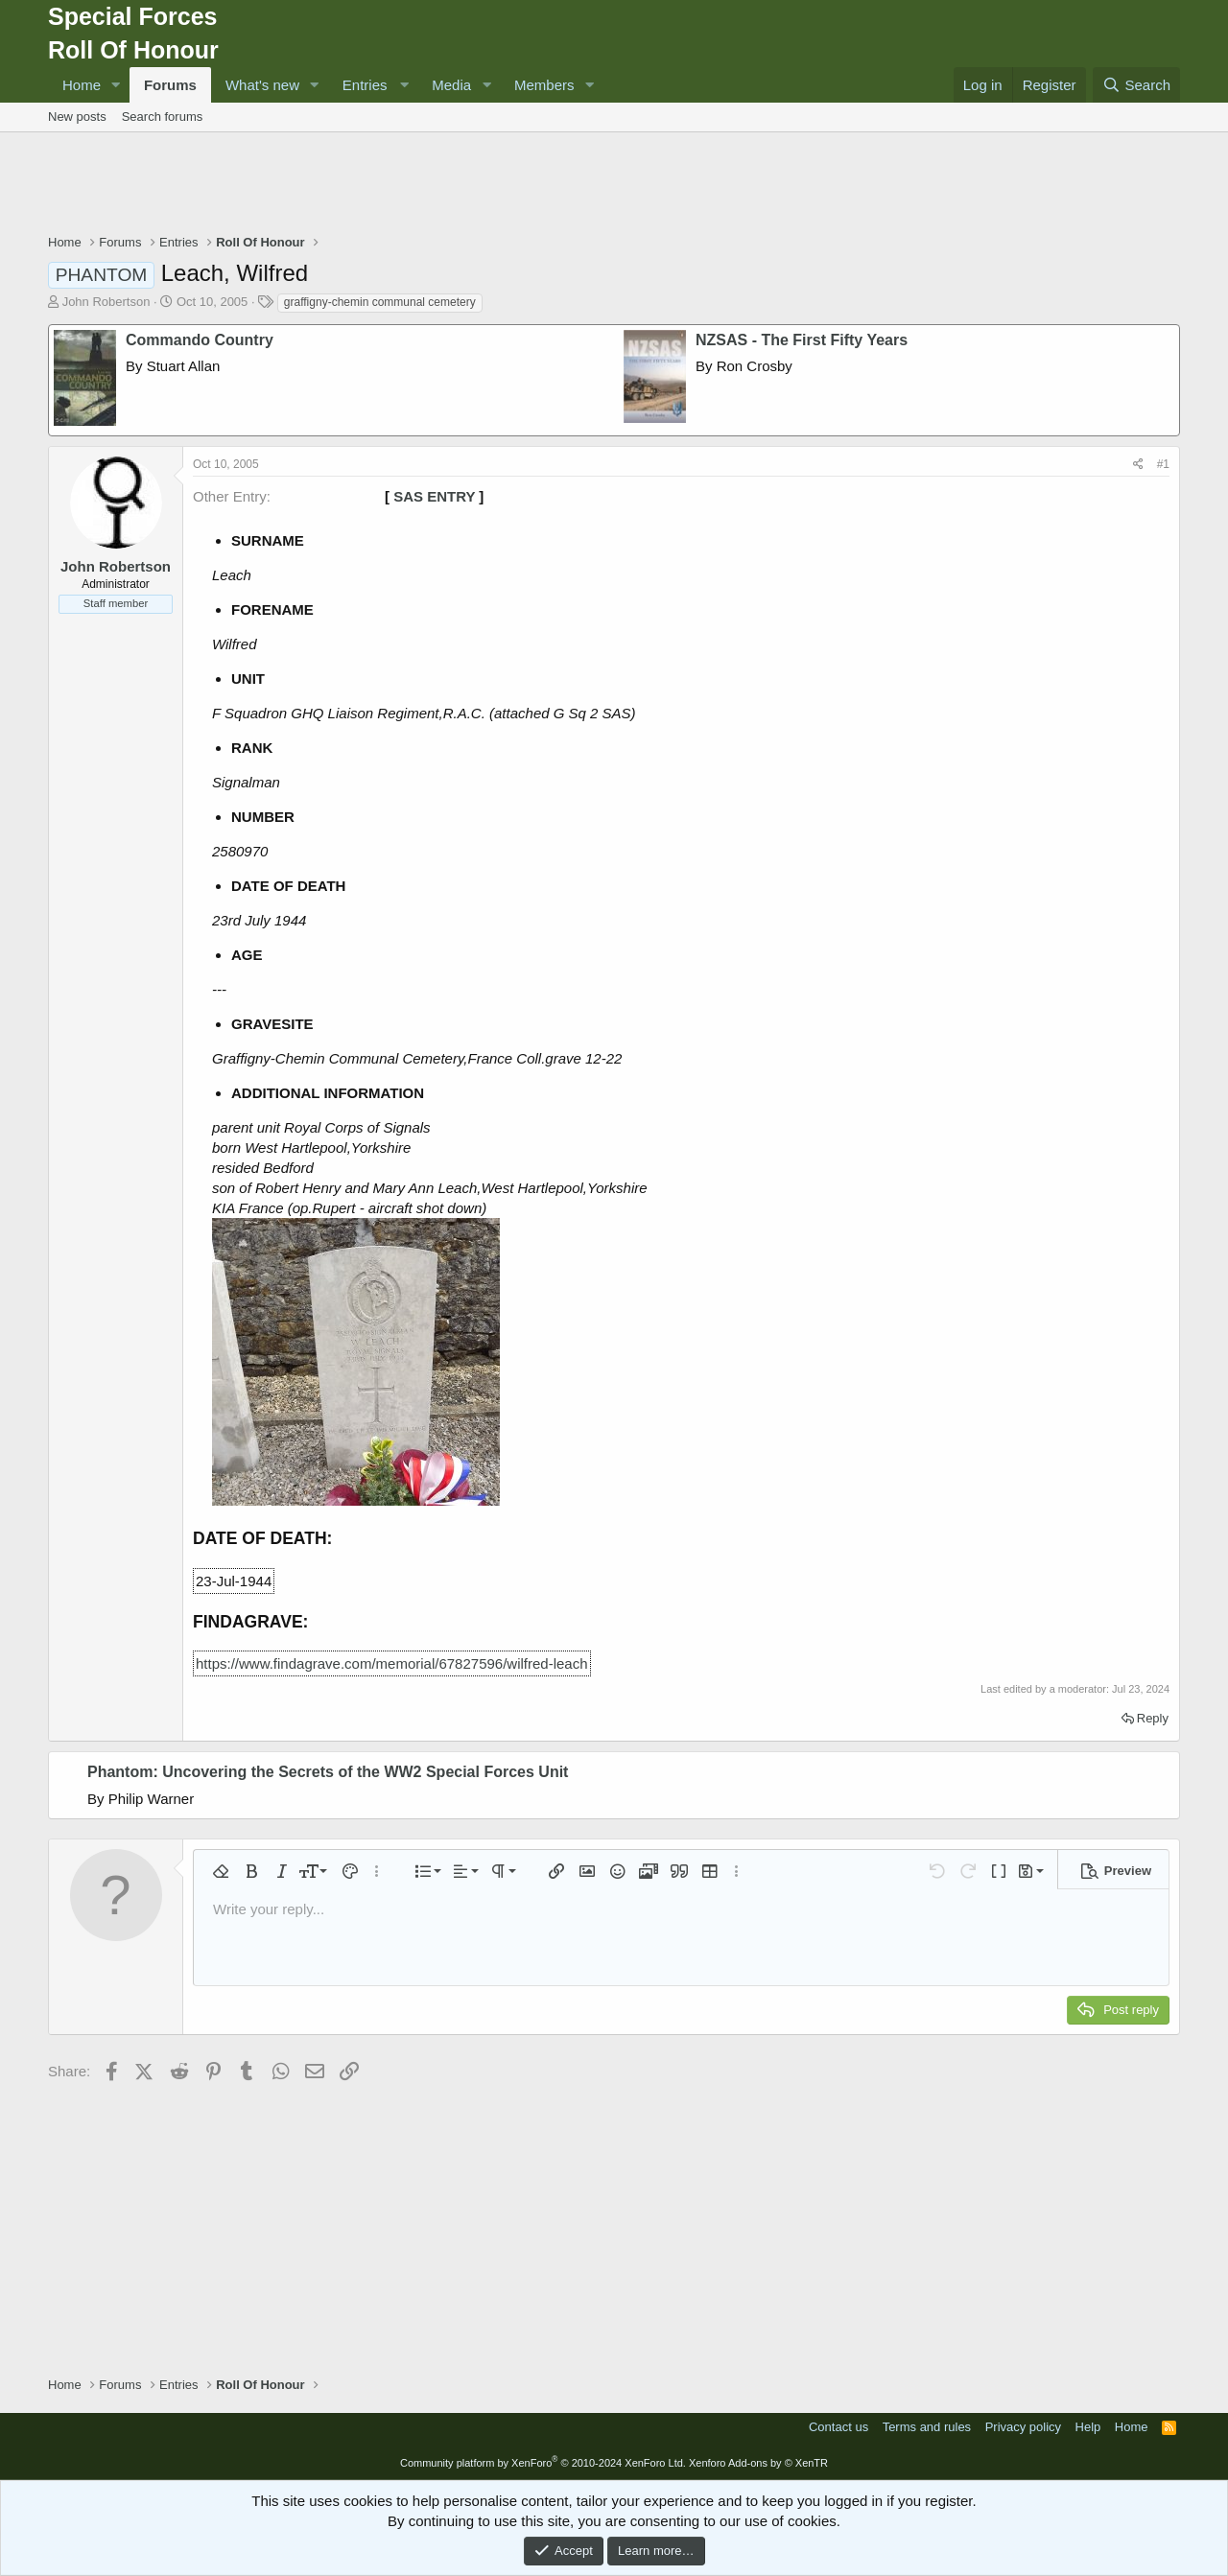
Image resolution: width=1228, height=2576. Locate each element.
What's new (262, 85)
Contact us (838, 2427)
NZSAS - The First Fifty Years (802, 340)
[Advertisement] (614, 185)
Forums (170, 85)
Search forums (162, 116)
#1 (1163, 464)
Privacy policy (1023, 2427)
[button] (116, 85)
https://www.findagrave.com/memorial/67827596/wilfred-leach (392, 1663)
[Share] (1138, 465)
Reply (1153, 1718)
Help (1088, 2427)
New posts (77, 116)
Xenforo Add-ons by (758, 2463)
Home (81, 85)
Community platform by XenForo (543, 2463)
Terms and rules (927, 2427)
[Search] (1136, 85)
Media (451, 85)
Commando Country (199, 340)
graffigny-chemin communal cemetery (380, 302)
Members (544, 85)
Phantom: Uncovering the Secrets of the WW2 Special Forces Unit (327, 1772)
